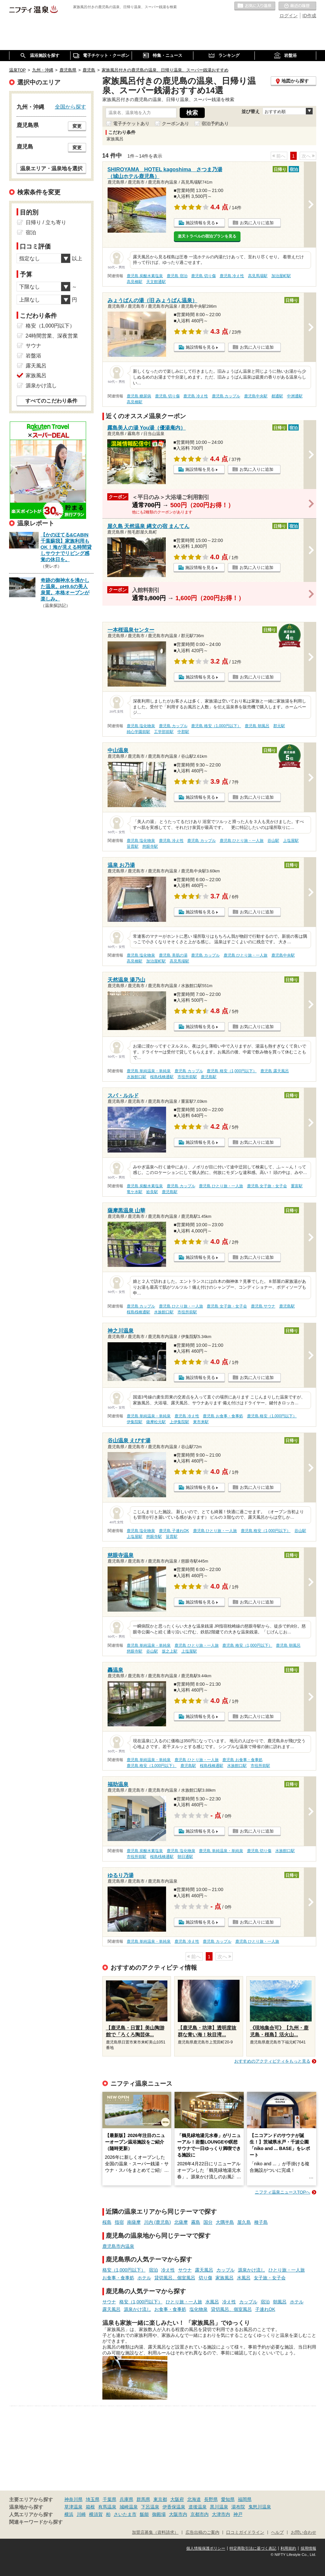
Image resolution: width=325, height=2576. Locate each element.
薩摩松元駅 (156, 1422)
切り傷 (205, 2277)
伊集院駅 (134, 1422)
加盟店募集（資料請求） (155, 2532)
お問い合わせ (303, 2532)
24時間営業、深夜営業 (52, 336)
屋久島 (244, 2222)
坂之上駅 (169, 1651)
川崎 (81, 2514)
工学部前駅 (164, 731)
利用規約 (288, 2548)
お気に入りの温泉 (254, 6)
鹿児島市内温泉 (118, 2246)
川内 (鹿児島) (157, 2222)
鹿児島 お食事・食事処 (223, 1416)
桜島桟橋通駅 (162, 1077)
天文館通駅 (156, 281)
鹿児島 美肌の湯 (173, 955)
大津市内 (221, 2514)
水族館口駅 (136, 1077)
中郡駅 (183, 731)
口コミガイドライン (245, 2532)
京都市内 (199, 2514)
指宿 (119, 2222)
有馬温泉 (107, 2506)
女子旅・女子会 (270, 2277)
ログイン (289, 15)
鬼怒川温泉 (259, 2506)
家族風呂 (224, 2277)
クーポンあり (175, 123)
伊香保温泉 (173, 2506)
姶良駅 (152, 1192)
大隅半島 (225, 2222)
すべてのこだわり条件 (51, 401)
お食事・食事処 (118, 2277)
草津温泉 (73, 2506)
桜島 (106, 2222)
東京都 (160, 2499)
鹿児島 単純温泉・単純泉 (149, 1071)
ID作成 (309, 15)
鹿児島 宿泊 (177, 276)
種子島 (261, 2222)
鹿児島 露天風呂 (274, 1071)
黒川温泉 (219, 2506)
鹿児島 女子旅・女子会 (267, 1186)
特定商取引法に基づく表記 (252, 2548)
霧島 (195, 2222)
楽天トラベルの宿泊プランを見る (207, 236)
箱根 (90, 2506)
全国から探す (70, 106)
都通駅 (277, 396)
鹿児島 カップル (226, 396)
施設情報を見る (200, 222)
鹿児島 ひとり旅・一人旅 (242, 840)
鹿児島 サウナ (263, 1306)
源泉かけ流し (251, 2270)
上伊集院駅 (179, 1422)
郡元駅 (279, 726)
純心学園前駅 (138, 731)
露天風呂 (204, 2270)
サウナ (185, 2270)
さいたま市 (125, 2514)
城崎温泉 (129, 2506)
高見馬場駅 (257, 276)
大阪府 (177, 2499)
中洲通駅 (295, 396)
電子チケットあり (131, 123)
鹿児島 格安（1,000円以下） (216, 726)
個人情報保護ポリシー (205, 2548)
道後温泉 (197, 2506)
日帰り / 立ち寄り (46, 222)
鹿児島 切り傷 (203, 276)
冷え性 (168, 2270)
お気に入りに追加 (257, 222)
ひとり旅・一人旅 (286, 2270)
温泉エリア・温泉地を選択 (51, 168)
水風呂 (244, 2277)
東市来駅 (201, 1422)
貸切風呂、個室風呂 (174, 2277)
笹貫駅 (132, 846)
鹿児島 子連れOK (174, 1530)
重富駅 (297, 1186)
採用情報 (308, 2548)
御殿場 (159, 2514)
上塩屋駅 (291, 840)
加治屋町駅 (281, 276)
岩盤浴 (33, 355)
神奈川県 (73, 2499)
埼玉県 (92, 2499)
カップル (225, 2270)
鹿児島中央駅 (255, 396)
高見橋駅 (134, 281)
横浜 (68, 2514)
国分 (208, 2222)
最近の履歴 (297, 6)
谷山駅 (273, 840)
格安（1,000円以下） (124, 2270)
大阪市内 (178, 2514)
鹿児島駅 (208, 1077)
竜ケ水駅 (134, 1192)
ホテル (144, 2277)
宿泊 (153, 2270)
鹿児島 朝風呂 (257, 726)
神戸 (237, 2514)
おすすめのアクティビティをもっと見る (272, 2061)
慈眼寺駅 (150, 846)
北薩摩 (181, 2222)
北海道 (194, 2499)
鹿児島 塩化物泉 (141, 726)
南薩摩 (134, 2222)
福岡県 (245, 2499)
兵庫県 (126, 2499)
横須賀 (96, 2514)
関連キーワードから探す (36, 2522)
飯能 (144, 2514)
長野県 (211, 2499)
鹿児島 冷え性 (232, 276)
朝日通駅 (185, 1856)
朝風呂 (280, 2301)
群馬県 (143, 2499)
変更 (77, 126)
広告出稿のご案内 (202, 2532)
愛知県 (228, 2499)
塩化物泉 (198, 2309)
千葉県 (109, 2499)
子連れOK (265, 2309)
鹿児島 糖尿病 (139, 396)
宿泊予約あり (215, 123)
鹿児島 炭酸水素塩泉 (145, 276)
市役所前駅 (187, 1077)
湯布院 (238, 2506)
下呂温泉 (150, 2506)
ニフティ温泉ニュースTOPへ (282, 2192)
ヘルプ (277, 2532)
